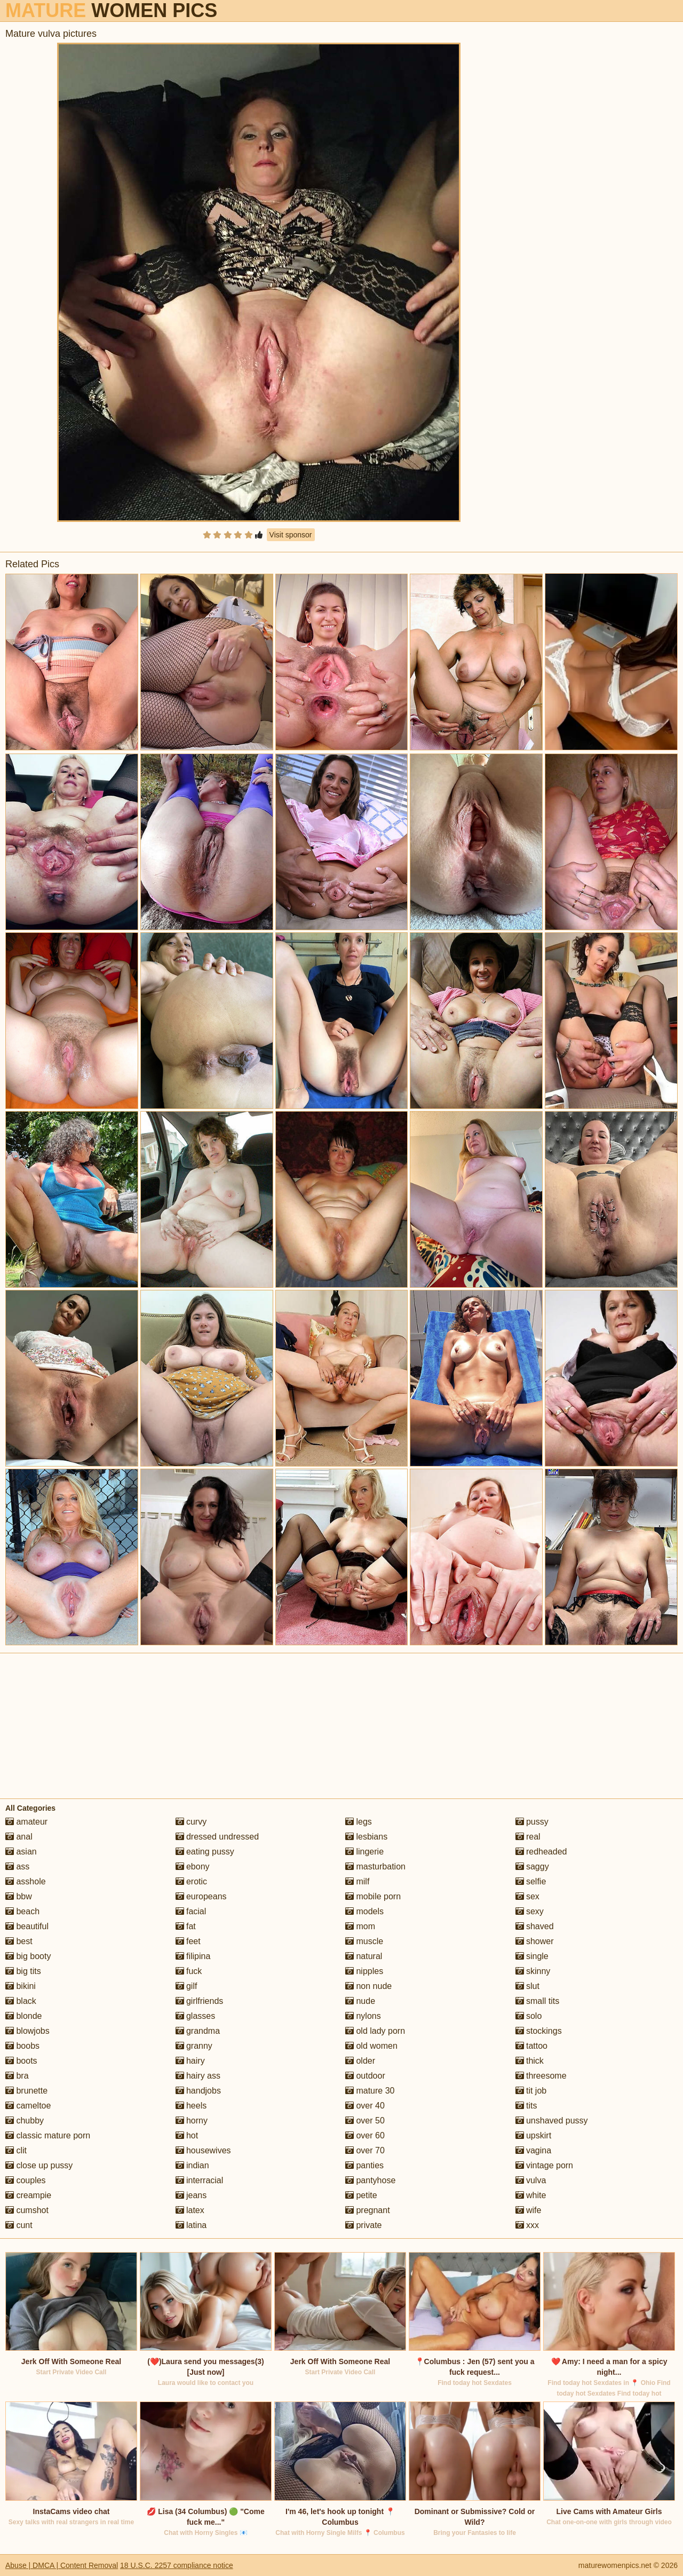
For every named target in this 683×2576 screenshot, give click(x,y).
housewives (203, 2150)
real (528, 1836)
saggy (532, 1866)
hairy (190, 2060)
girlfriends (200, 2001)
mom (360, 1926)
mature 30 (369, 2090)
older (360, 2060)
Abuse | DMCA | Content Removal (61, 2565)
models (364, 1911)
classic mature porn (47, 2135)
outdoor (365, 2075)
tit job (531, 2090)
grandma (198, 2030)
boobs (22, 2045)
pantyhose (370, 2180)
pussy (532, 1821)
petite (361, 2195)
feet (188, 1941)
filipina (193, 1956)
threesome (541, 2075)
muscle (364, 1941)
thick (529, 2060)
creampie (28, 2195)
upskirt (533, 2135)
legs (358, 1821)
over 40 (365, 2105)
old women (371, 2045)
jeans (191, 2195)
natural (363, 1956)
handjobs (198, 2090)
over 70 (365, 2150)
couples (25, 2180)
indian (192, 2165)
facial (191, 1911)
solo (528, 2015)
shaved (534, 1926)
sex (527, 1896)
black (20, 2001)
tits (526, 2105)
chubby (24, 2120)
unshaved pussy (551, 2120)
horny (192, 2120)
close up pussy (39, 2165)
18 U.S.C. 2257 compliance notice (176, 2565)
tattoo (531, 2045)
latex (190, 2210)
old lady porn (375, 2030)
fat (186, 1926)
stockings (538, 2030)
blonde (23, 2015)
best (19, 1941)
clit (16, 2150)
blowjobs (27, 2030)
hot (187, 2135)
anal (19, 1836)
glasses (196, 2015)
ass (17, 1866)
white (530, 2195)
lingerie (364, 1851)
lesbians (366, 1836)
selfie (530, 1881)
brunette (26, 2090)
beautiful (27, 1926)
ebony (193, 1866)
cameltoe (28, 2105)
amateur (26, 1821)
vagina (533, 2150)
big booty (28, 1956)
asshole (25, 1881)
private (363, 2225)
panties (364, 2165)
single (532, 1956)
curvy (191, 1821)
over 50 (365, 2120)
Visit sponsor (290, 534)
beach (22, 1911)
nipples (364, 1971)
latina (191, 2225)
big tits (23, 1971)
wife (528, 2210)
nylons (363, 2015)
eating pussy (205, 1851)
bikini (20, 1986)
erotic (192, 1881)
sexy (529, 1911)
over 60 (365, 2135)
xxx (527, 2225)
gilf (186, 1986)
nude (360, 2001)
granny (194, 2045)
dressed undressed (217, 1836)
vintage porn (544, 2165)
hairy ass (198, 2075)
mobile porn (373, 1896)
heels (191, 2105)
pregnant (367, 2210)
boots (21, 2060)
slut (527, 1986)
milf (357, 1881)
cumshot (27, 2210)
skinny (533, 1971)
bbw (18, 1896)
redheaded (541, 1851)
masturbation (375, 1866)
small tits (537, 2001)
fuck (189, 1971)
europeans (201, 1896)
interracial (200, 2180)
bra (17, 2075)
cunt (19, 2225)
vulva (530, 2180)
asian (21, 1851)
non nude (368, 1986)
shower (534, 1941)
